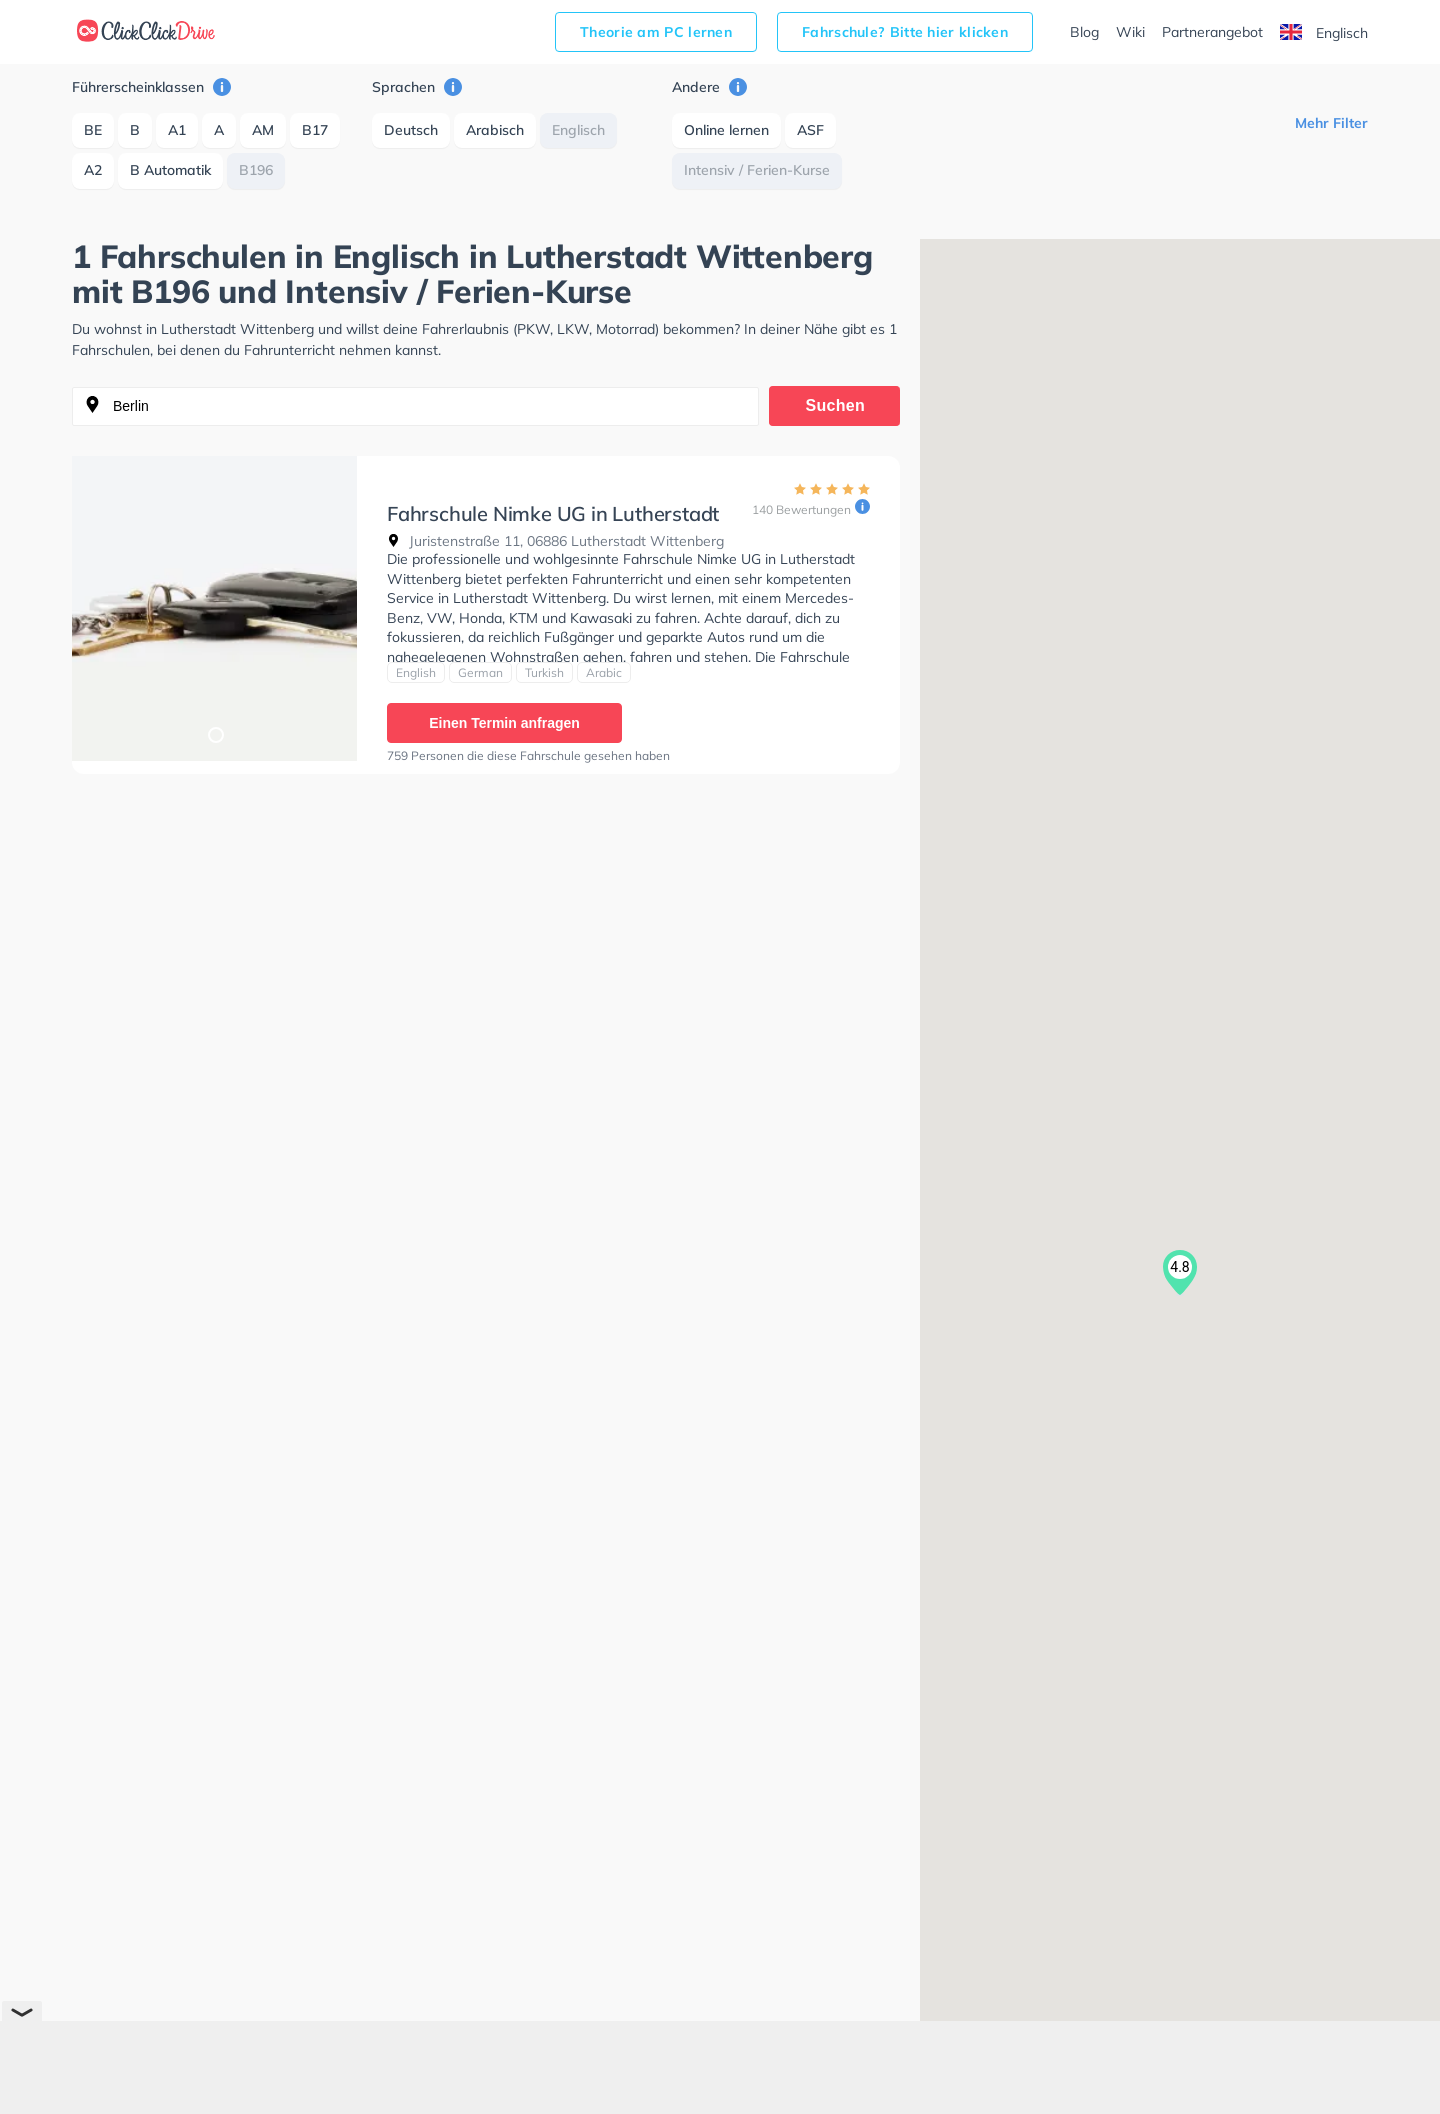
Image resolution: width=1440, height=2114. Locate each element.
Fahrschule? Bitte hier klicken (905, 32)
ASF (810, 130)
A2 (93, 170)
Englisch (1324, 33)
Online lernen (726, 130)
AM (263, 130)
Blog (1084, 32)
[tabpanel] (214, 608)
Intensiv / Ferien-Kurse (757, 170)
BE (93, 130)
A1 (177, 130)
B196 (256, 170)
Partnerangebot (1212, 32)
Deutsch (411, 130)
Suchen (836, 405)
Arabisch (495, 130)
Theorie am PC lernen (656, 32)
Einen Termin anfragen (504, 723)
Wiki (1130, 32)
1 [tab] (215, 734)
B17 (315, 130)
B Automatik (170, 170)
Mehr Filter (1331, 123)
